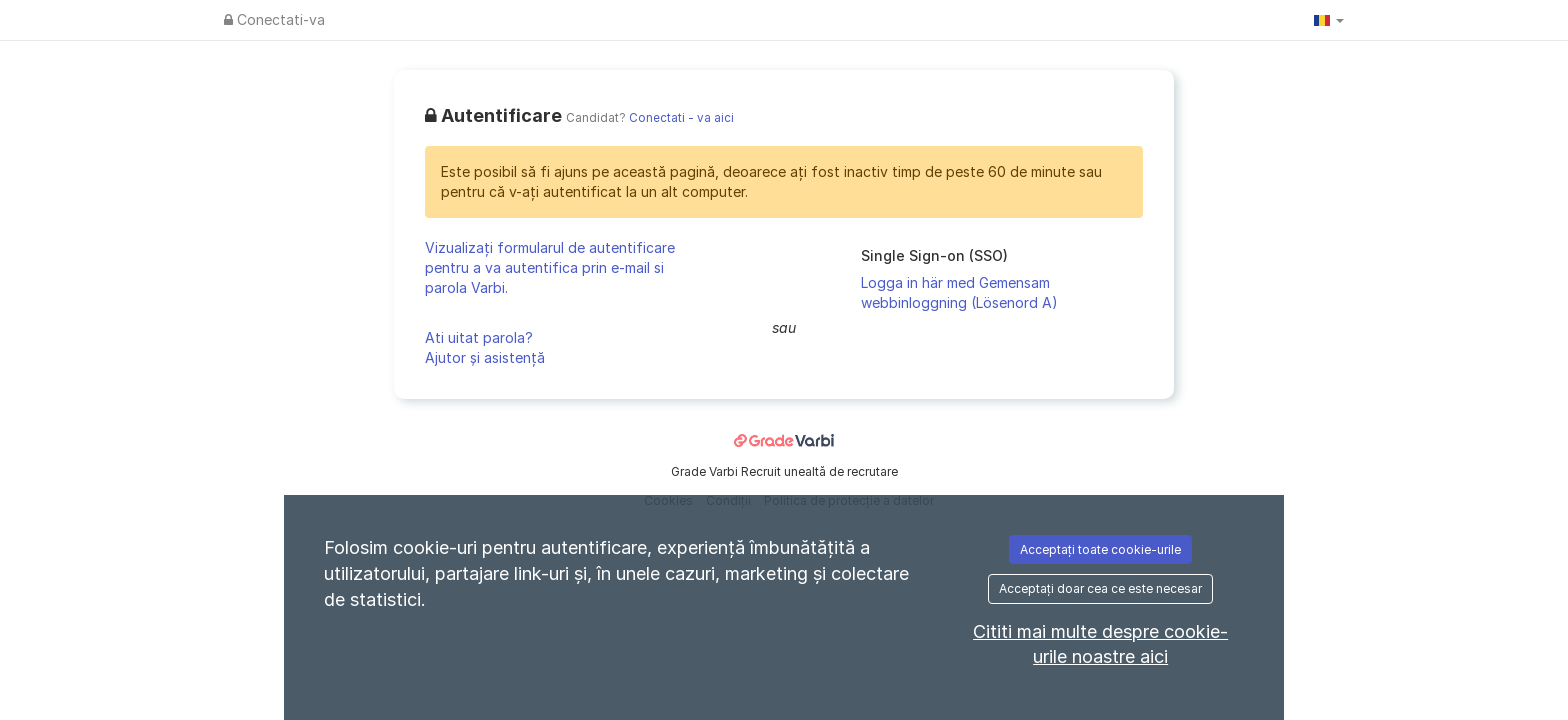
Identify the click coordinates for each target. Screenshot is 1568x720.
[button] (1329, 20)
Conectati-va (274, 19)
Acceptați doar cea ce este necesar (1100, 588)
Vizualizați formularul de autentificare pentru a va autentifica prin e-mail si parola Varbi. (550, 267)
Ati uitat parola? (479, 337)
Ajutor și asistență (485, 357)
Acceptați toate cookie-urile (1100, 549)
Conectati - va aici (681, 118)
